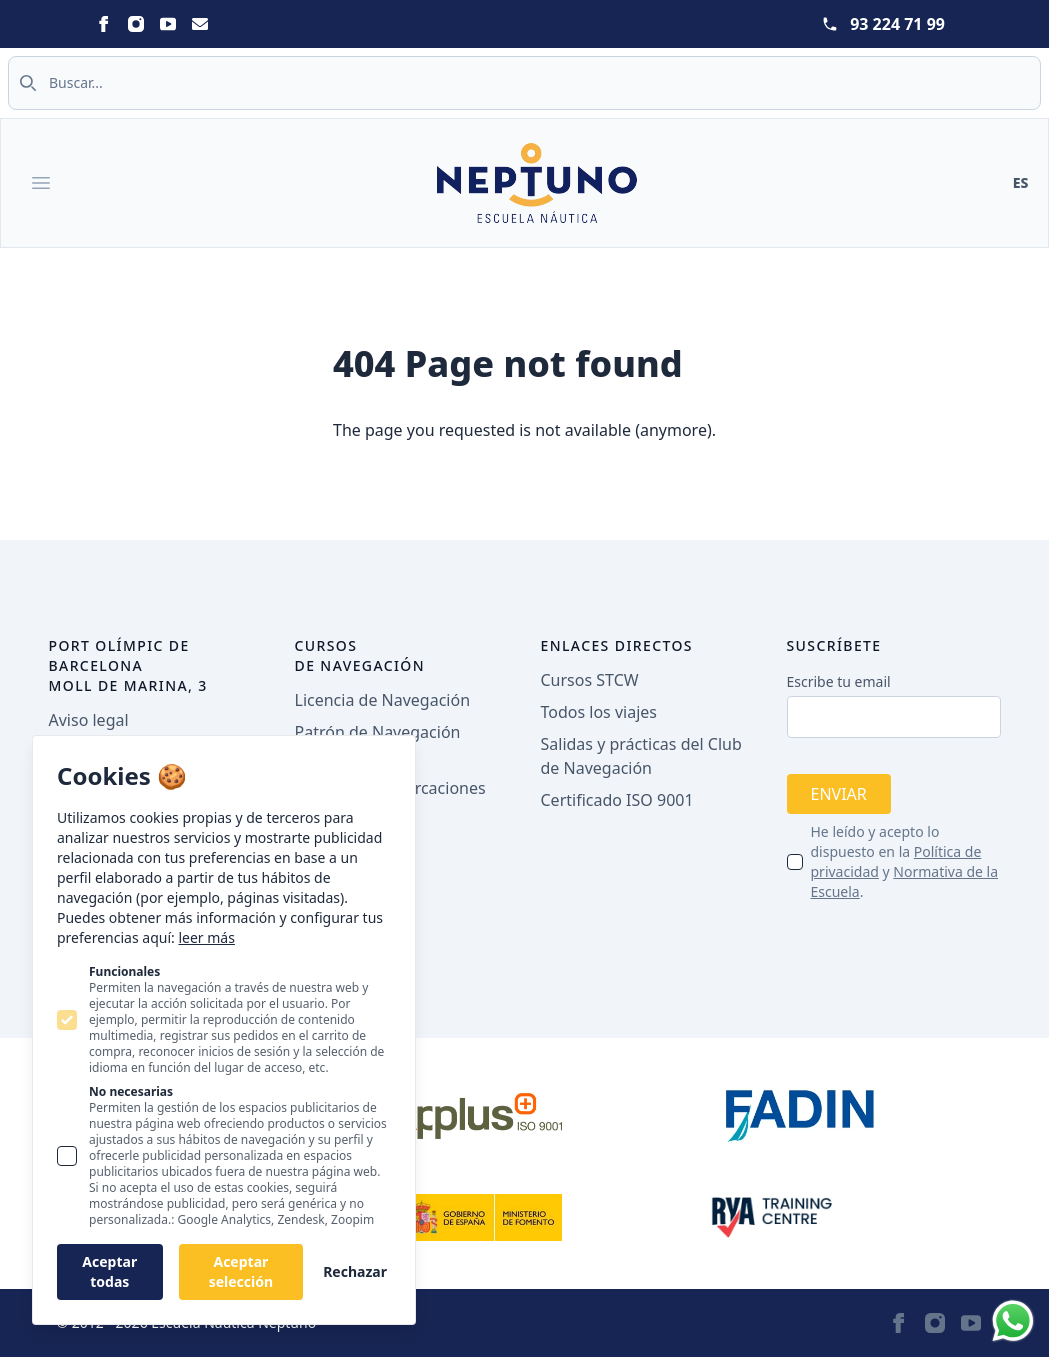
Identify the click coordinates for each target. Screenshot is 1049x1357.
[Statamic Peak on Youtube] (168, 24)
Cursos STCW (590, 680)
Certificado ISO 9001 (617, 800)
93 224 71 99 (897, 24)
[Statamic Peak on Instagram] (136, 24)
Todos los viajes (599, 712)
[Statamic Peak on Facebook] (104, 24)
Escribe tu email (839, 681)
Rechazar (355, 1271)
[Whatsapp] (1013, 1321)
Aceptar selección (241, 1271)
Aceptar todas (109, 1271)
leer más (206, 937)
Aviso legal (89, 720)
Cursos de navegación (360, 655)
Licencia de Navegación (383, 700)
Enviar (839, 794)
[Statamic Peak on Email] (200, 24)
